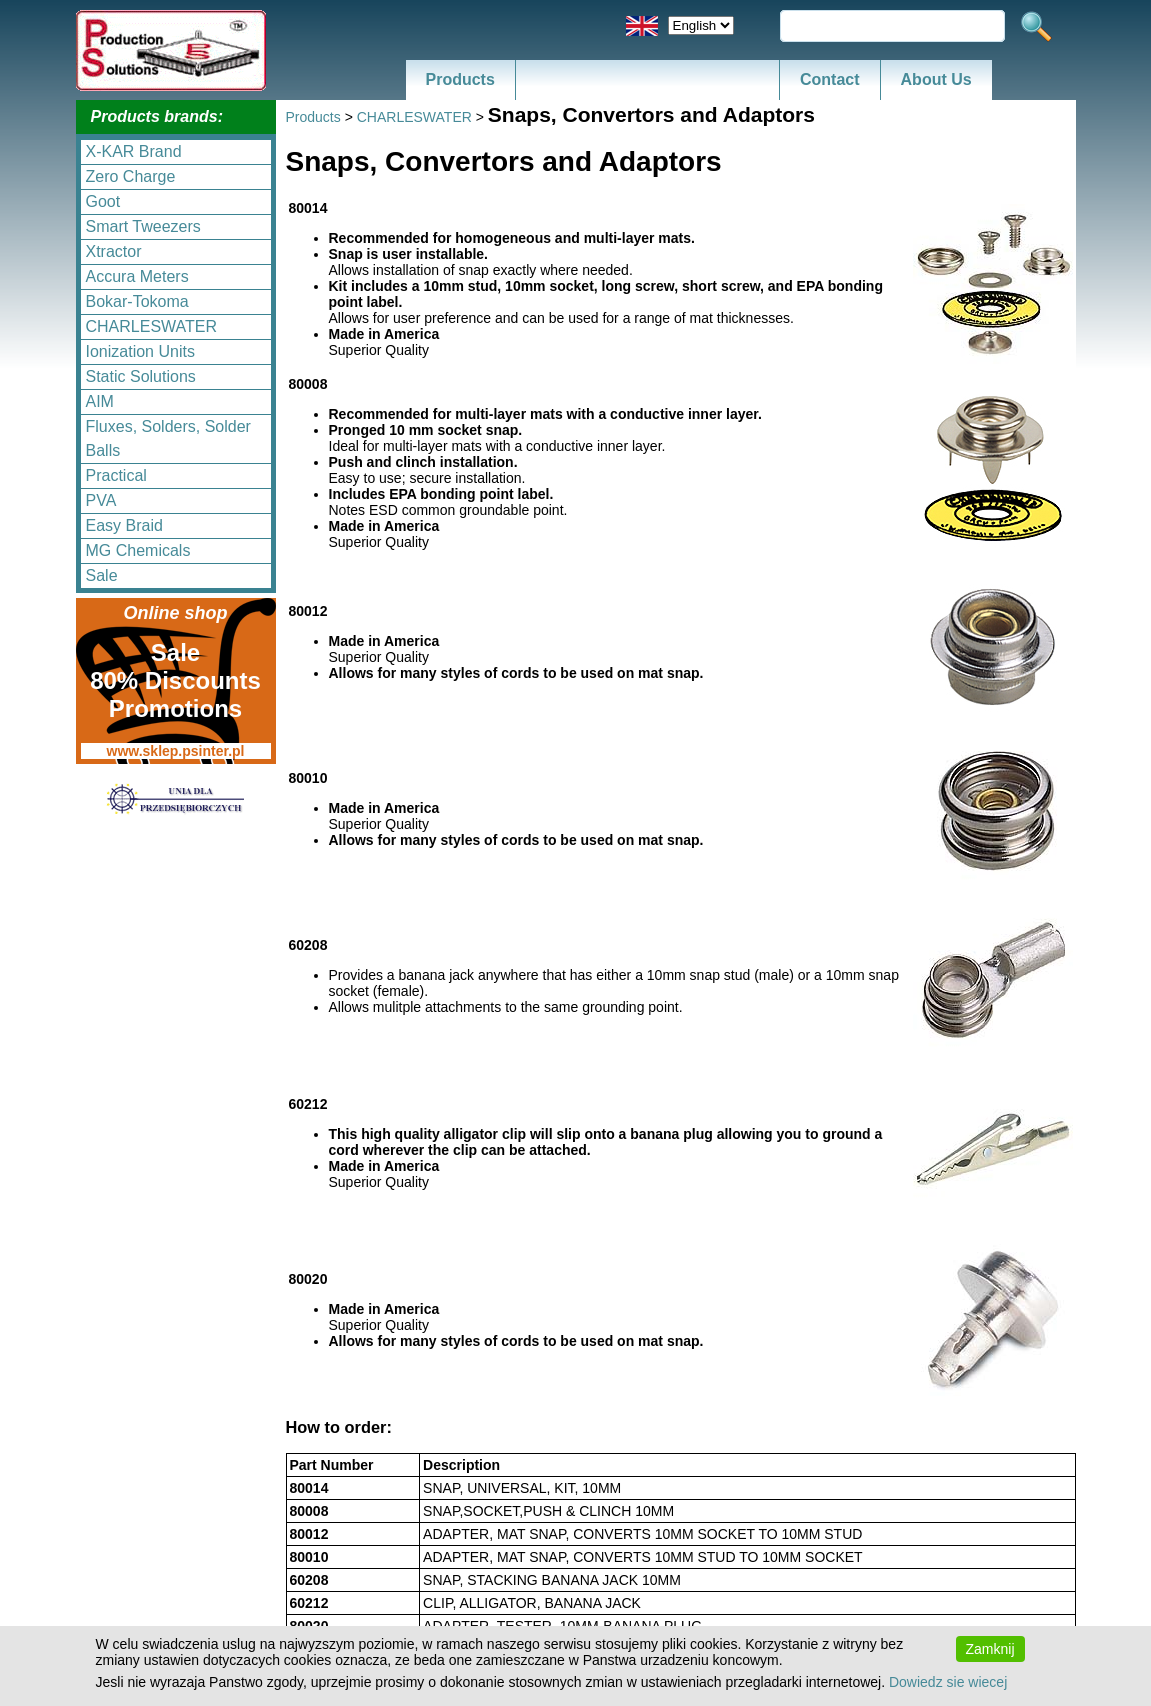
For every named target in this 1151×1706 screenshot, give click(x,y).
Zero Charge (131, 176)
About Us (936, 79)
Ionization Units (140, 351)
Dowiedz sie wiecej (948, 1682)
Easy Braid (124, 525)
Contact (830, 79)
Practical (116, 475)
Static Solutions (141, 376)
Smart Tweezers (143, 226)
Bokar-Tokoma (137, 301)
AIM (100, 401)
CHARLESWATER (152, 326)
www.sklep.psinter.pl (176, 751)
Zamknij (990, 1649)
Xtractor (114, 251)
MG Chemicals (138, 550)
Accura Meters (137, 276)
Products (460, 79)
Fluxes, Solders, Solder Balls (168, 438)
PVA (101, 500)
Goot (103, 201)
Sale (102, 575)
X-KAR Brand (134, 151)
